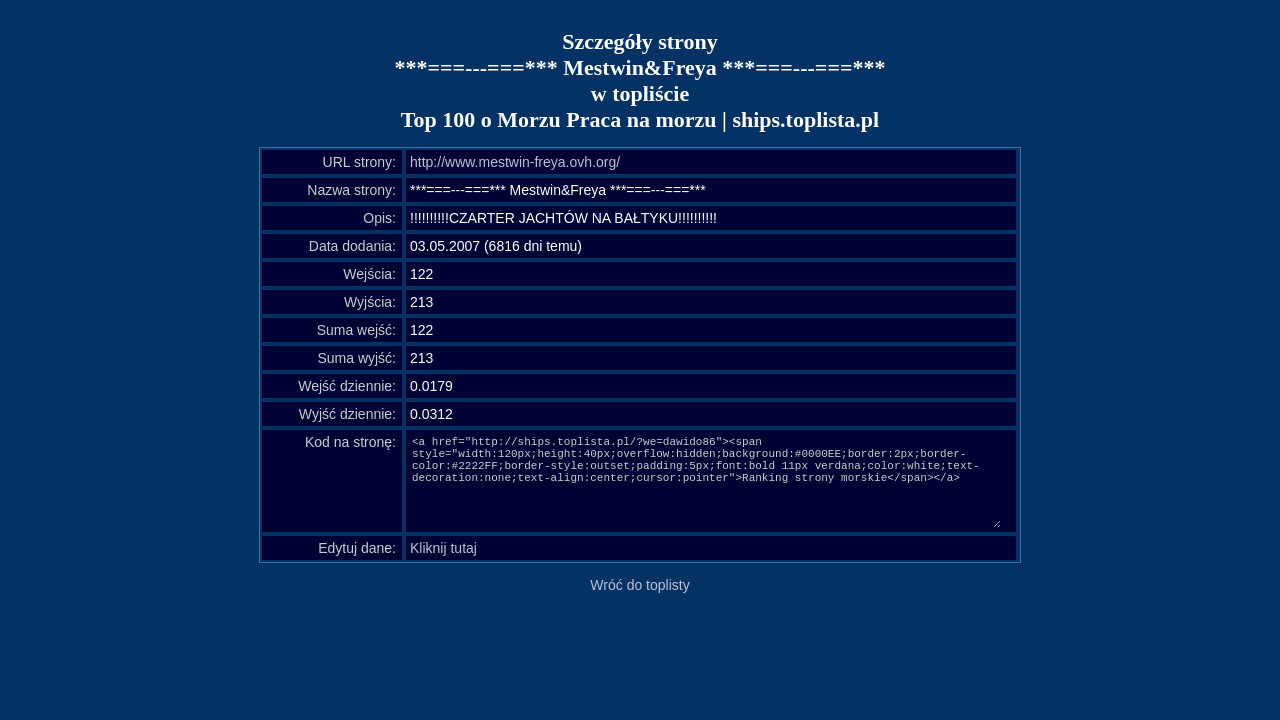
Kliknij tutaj (443, 548)
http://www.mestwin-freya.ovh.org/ (515, 162)
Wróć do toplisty (639, 585)
